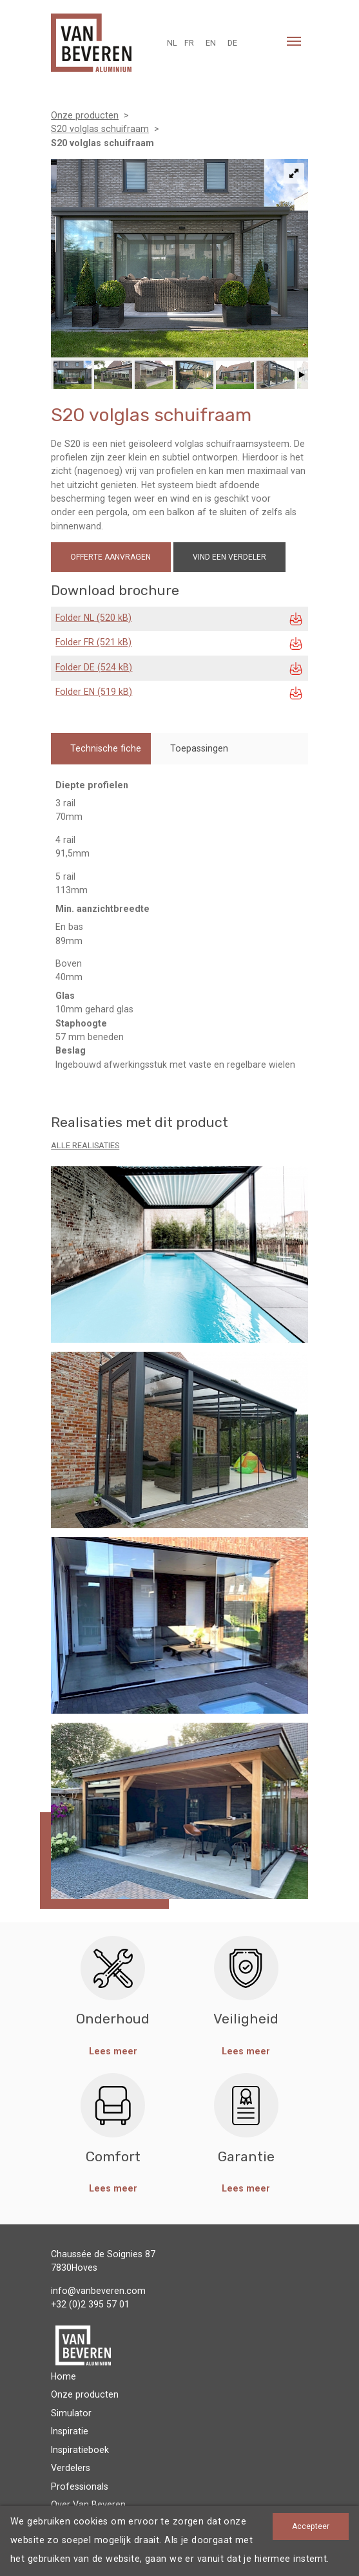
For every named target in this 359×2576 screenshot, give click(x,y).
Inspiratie (69, 2431)
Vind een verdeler (229, 557)
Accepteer (310, 2526)
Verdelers (70, 2468)
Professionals (79, 2486)
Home (63, 2376)
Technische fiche (105, 748)
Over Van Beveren (88, 2504)
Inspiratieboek (80, 2450)
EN (211, 43)
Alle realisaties (85, 1145)
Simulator (71, 2413)
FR (189, 43)
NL (172, 43)
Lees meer (113, 2051)
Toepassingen (199, 748)
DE (232, 43)
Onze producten (85, 2394)
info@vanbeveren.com (98, 2291)
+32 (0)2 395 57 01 (90, 2304)
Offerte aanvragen (110, 557)
